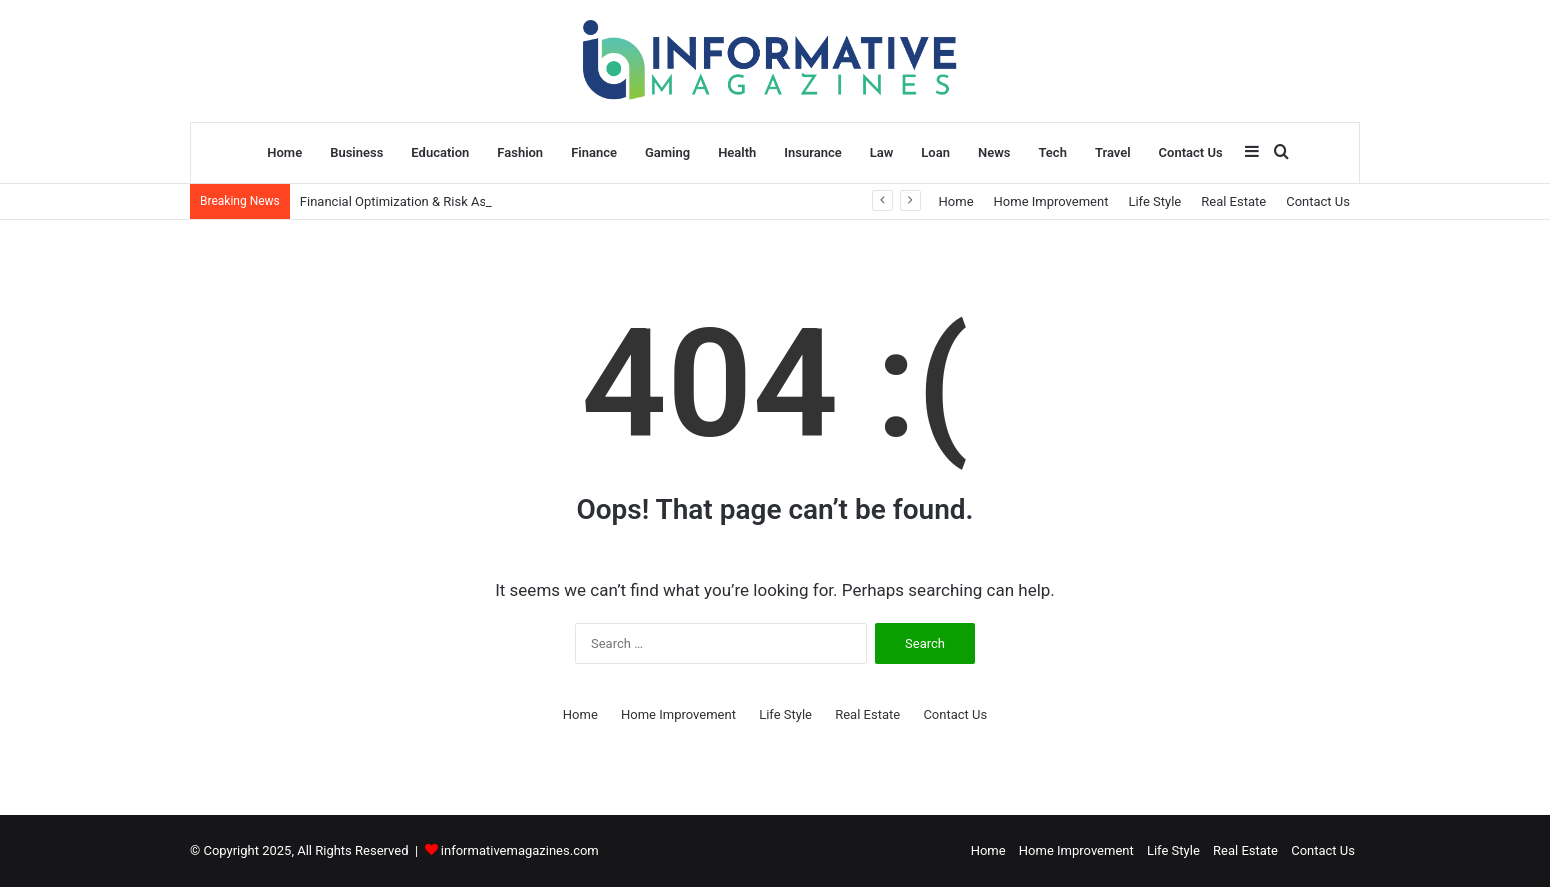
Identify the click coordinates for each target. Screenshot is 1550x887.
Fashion (520, 152)
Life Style (1154, 201)
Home (284, 152)
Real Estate (1233, 201)
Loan (935, 152)
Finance (594, 152)
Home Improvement (1051, 201)
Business (356, 152)
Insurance (812, 152)
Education (440, 152)
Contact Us (1191, 152)
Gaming (667, 152)
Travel (1113, 152)
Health (737, 152)
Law (882, 152)
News (994, 152)
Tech (1052, 152)
